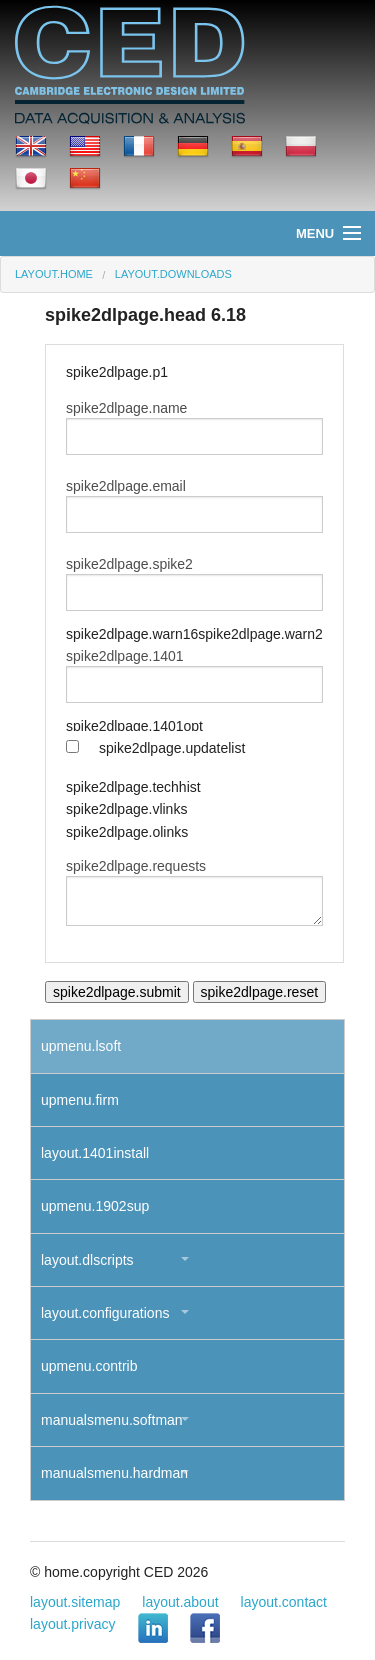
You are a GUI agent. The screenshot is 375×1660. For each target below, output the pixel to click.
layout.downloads (173, 274)
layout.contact (284, 1602)
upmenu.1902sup (95, 1206)
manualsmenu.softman (112, 1420)
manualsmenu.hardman (114, 1473)
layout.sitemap (75, 1602)
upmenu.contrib (89, 1366)
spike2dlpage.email (126, 486)
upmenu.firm (80, 1100)
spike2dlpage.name (126, 408)
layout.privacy (73, 1624)
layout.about (180, 1602)
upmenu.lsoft (81, 1046)
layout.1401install (95, 1153)
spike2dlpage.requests (136, 866)
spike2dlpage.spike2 (129, 564)
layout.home (54, 274)
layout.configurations (105, 1313)
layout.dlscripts (87, 1260)
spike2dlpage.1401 (125, 656)
